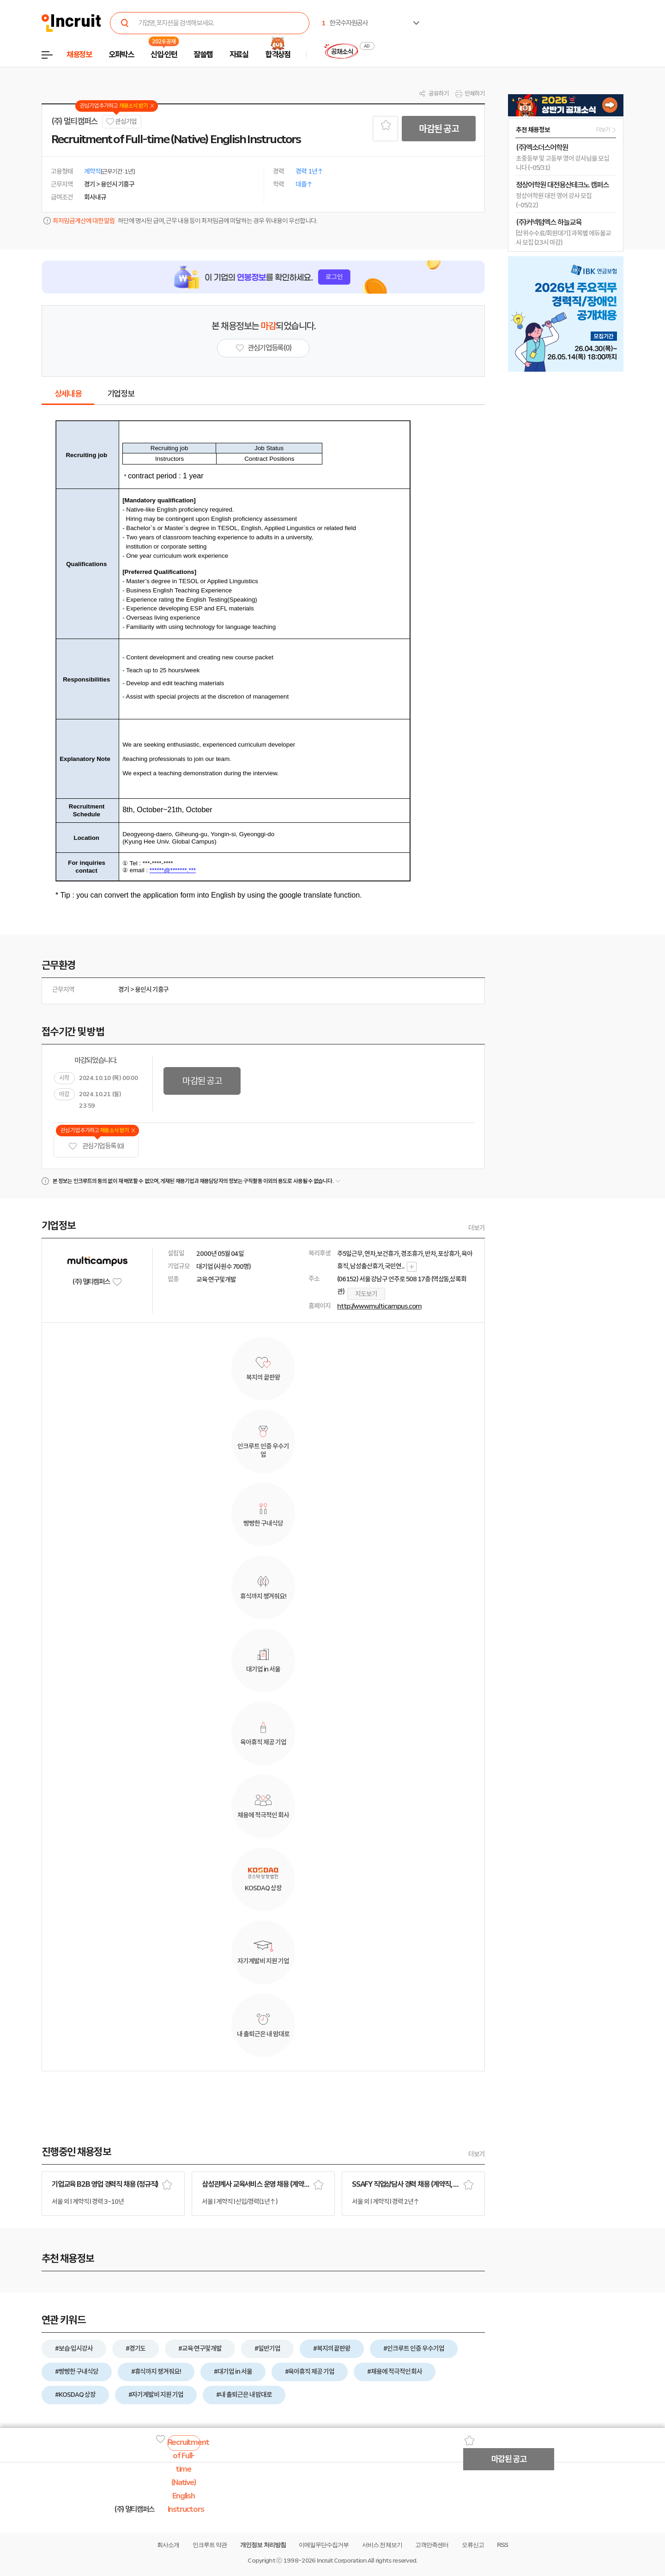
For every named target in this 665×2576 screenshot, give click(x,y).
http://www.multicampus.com (379, 1306)
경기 (123, 989)
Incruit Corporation (341, 2560)
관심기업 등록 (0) (96, 1146)
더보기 (476, 1228)
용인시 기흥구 (152, 989)
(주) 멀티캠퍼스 (74, 121)
